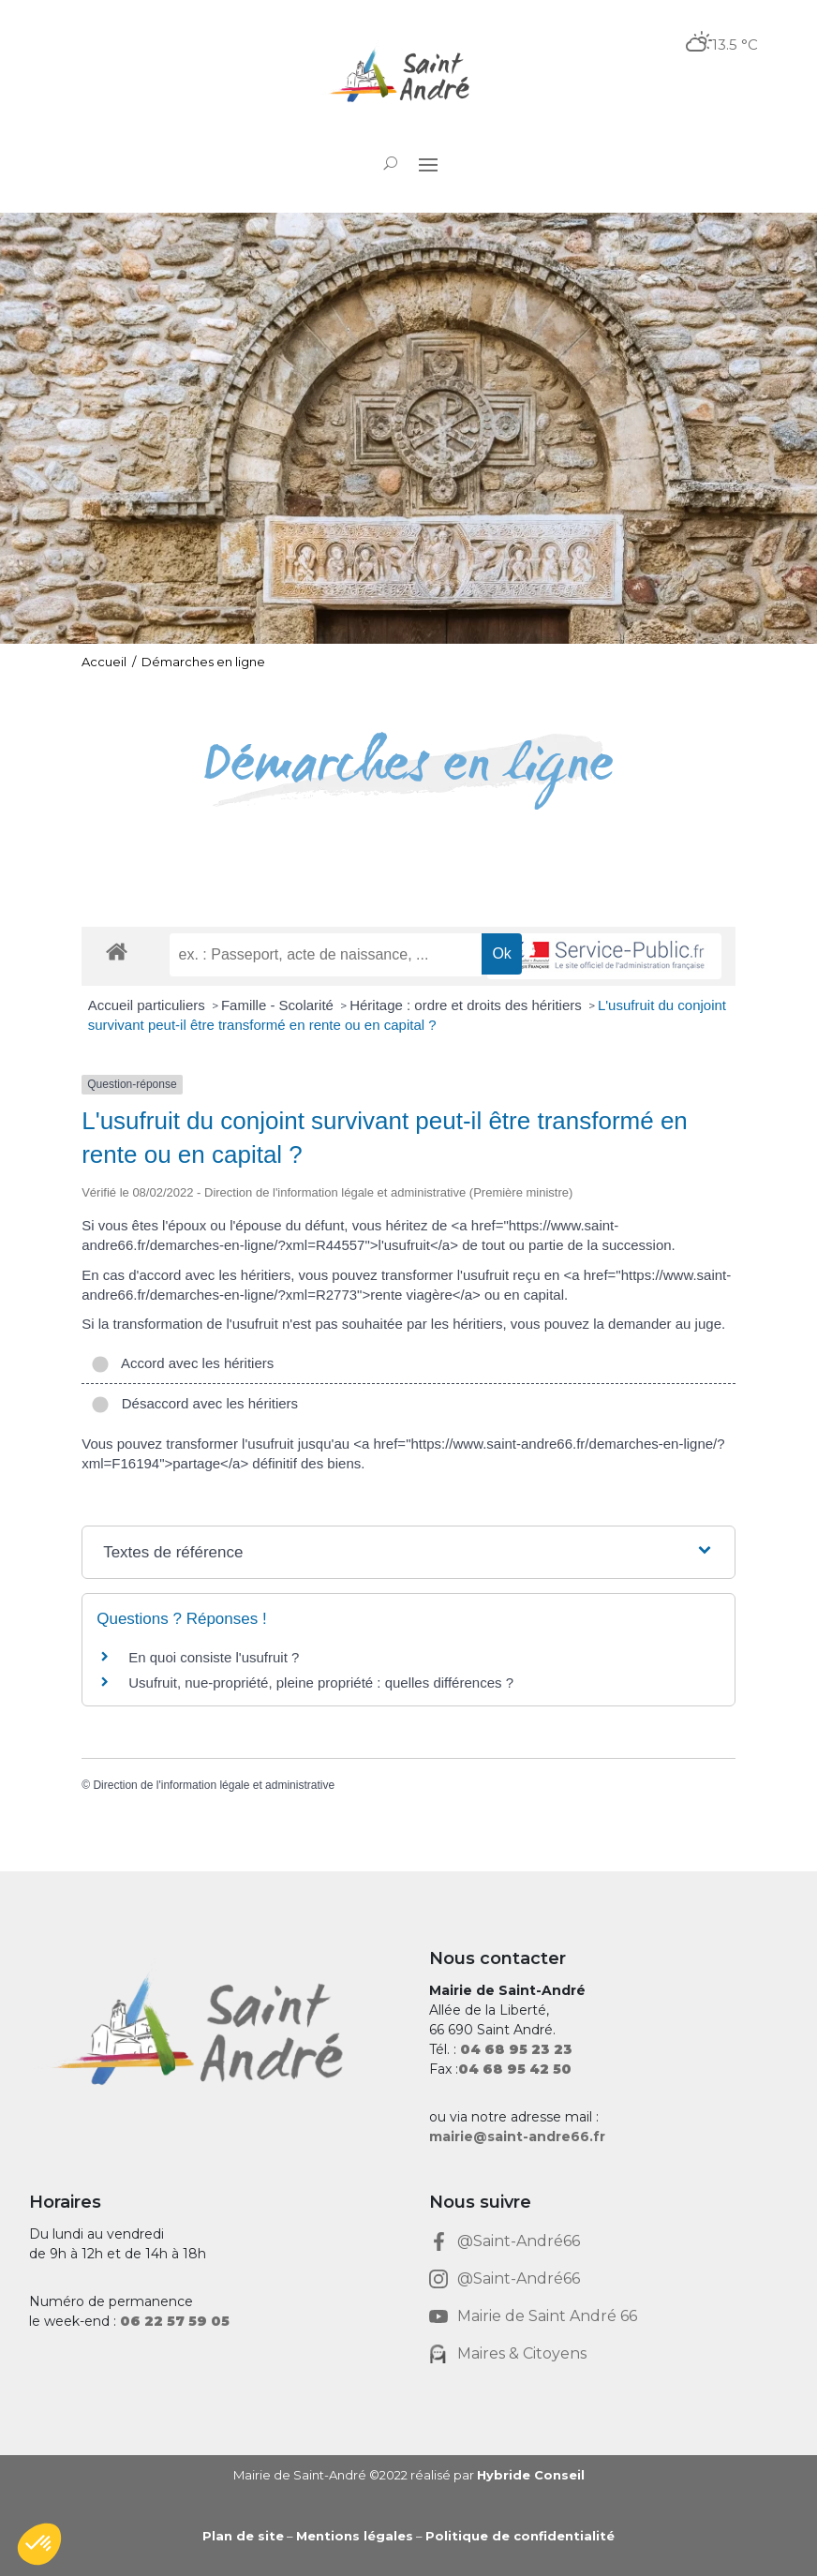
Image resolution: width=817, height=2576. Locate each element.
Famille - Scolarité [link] (279, 1005)
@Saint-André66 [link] (518, 2241)
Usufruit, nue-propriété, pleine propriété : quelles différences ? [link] (320, 1682)
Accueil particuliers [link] (148, 1005)
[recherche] (326, 954)
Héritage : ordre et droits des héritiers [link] (467, 1005)
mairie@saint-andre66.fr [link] (517, 2136)
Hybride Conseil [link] (531, 2474)
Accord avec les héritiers (182, 1363)
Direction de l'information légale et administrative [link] (213, 1785)
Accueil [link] (104, 661)
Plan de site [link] (243, 2535)
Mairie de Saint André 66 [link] (547, 2316)
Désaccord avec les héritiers (194, 1403)
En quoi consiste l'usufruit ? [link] (213, 1657)
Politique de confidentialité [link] (520, 2535)
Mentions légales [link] (354, 2535)
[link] (408, 77)
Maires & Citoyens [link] (522, 2353)
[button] (428, 164)
